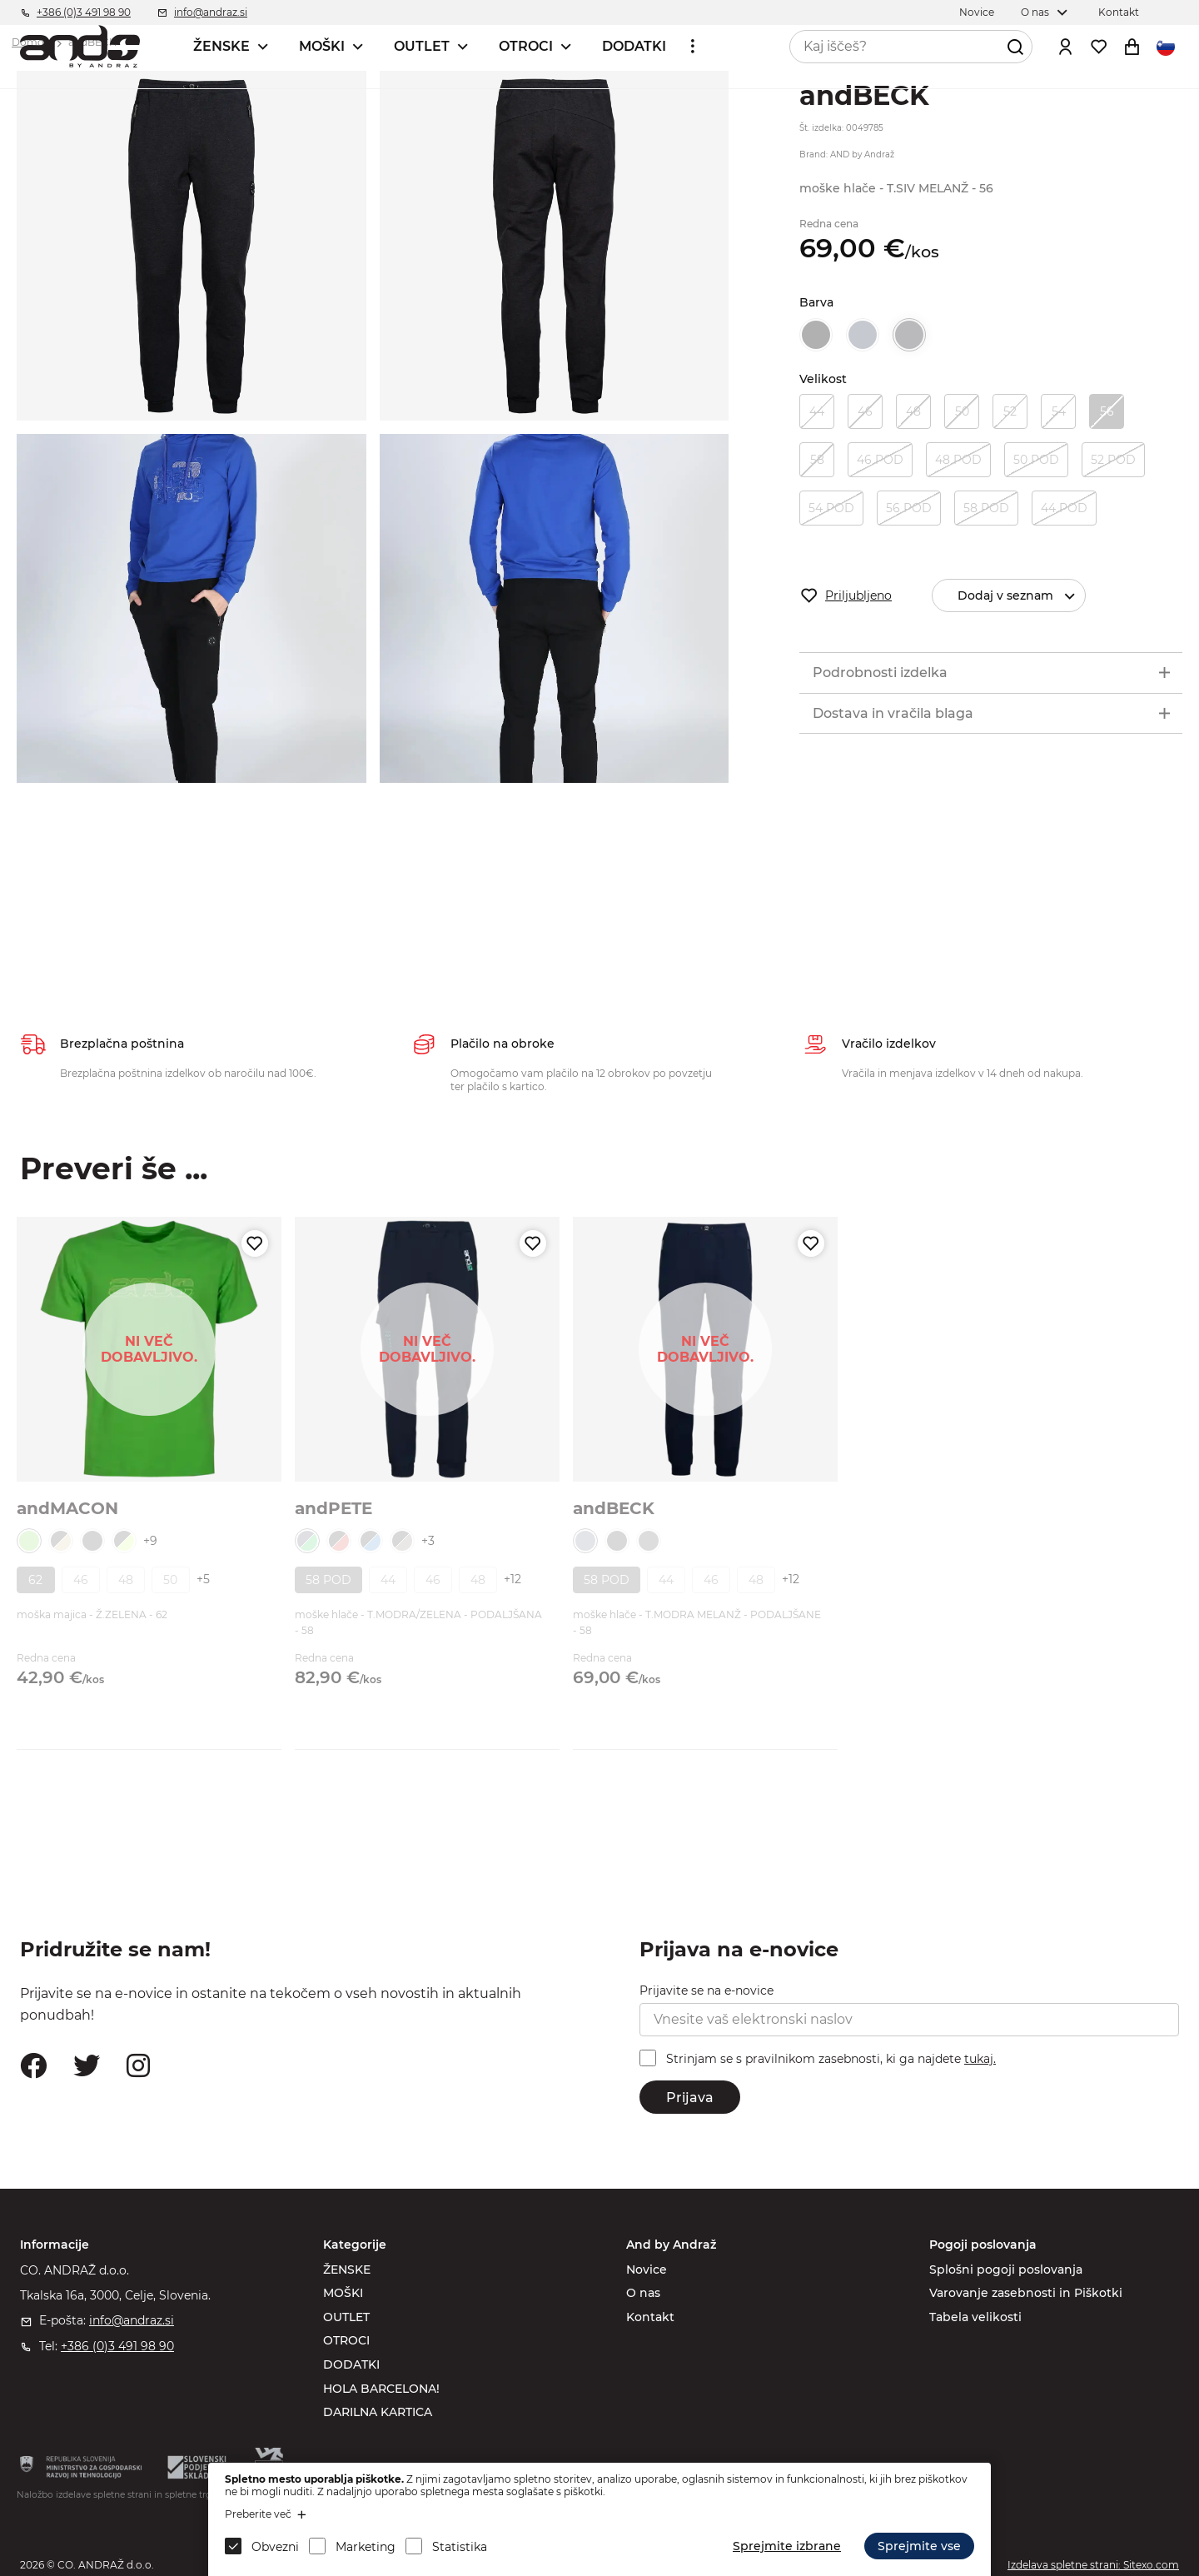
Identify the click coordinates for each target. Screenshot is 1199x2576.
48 (913, 411)
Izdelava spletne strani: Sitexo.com (1093, 2565)
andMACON (67, 1508)
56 (1107, 411)
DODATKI (634, 46)
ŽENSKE (221, 46)
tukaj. (980, 2058)
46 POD (880, 459)
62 (35, 1579)
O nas (643, 2292)
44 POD (1064, 508)
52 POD (1113, 459)
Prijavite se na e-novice (706, 1990)
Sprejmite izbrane (787, 2546)
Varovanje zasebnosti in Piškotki (1025, 2292)
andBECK (613, 1508)
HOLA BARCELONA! (381, 2388)
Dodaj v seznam (1023, 596)
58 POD (986, 508)
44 (816, 411)
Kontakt (650, 2316)
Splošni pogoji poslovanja (1005, 2269)
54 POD (831, 508)
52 (1010, 411)
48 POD (958, 459)
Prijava (690, 2097)
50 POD (1036, 459)
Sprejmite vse (919, 2546)
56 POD (909, 508)
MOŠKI (322, 46)
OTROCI (526, 46)
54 (1059, 411)
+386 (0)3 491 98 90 (117, 2346)
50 (962, 411)
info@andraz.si (131, 2320)
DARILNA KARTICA (377, 2411)
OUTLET (422, 46)
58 (817, 459)
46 (865, 411)
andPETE (333, 1508)
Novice (646, 2269)
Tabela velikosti (975, 2316)
